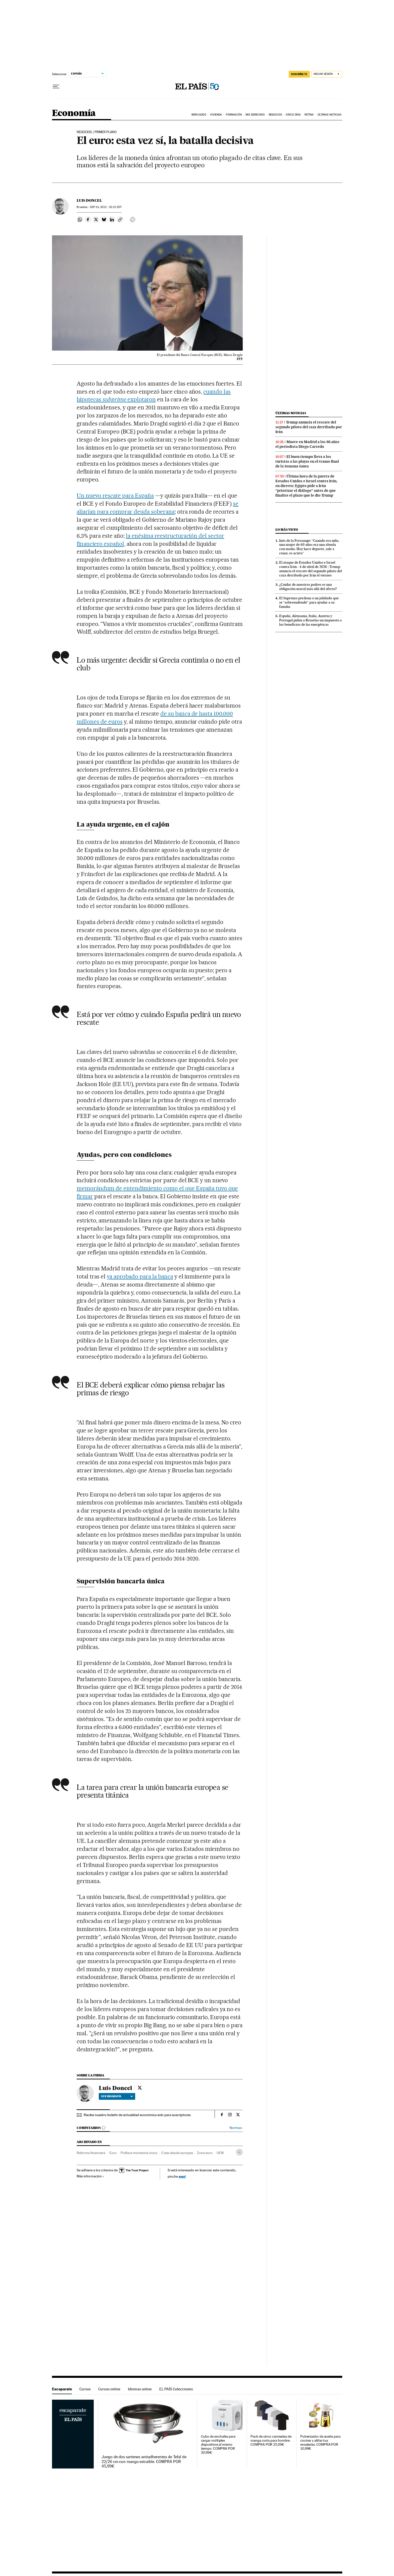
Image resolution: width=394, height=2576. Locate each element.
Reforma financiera (91, 2153)
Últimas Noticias (329, 114)
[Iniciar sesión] (326, 74)
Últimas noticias (290, 413)
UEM (220, 2153)
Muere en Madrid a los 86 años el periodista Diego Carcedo (307, 444)
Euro (113, 2153)
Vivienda (216, 114)
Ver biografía (117, 2096)
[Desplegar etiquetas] (239, 2152)
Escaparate (62, 2389)
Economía (74, 113)
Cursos (85, 2389)
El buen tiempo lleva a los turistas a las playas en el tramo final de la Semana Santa (307, 461)
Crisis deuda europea (177, 2153)
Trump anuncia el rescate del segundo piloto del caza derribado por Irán (308, 427)
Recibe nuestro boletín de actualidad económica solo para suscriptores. (137, 2115)
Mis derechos (255, 114)
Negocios (275, 114)
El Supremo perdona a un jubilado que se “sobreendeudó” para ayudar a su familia (309, 602)
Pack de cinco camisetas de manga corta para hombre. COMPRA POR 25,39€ (271, 2440)
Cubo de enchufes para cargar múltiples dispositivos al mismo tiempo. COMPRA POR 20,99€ (218, 2444)
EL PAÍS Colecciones (176, 2389)
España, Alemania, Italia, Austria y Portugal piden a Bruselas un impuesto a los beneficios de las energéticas (310, 620)
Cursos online (109, 2389)
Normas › (236, 2128)
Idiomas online (140, 2389)
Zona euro (205, 2153)
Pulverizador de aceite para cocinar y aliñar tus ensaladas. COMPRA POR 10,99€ (320, 2442)
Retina (309, 114)
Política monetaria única (139, 2153)
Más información (90, 2176)
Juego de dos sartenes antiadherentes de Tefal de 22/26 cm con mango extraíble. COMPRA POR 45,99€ (144, 2461)
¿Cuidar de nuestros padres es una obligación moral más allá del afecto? (308, 586)
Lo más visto (286, 529)
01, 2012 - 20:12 (105, 207)
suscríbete (299, 74)
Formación (234, 114)
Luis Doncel (89, 200)
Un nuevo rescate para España (115, 495)
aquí (182, 2176)
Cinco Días (293, 114)
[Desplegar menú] (56, 87)
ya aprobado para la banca (140, 1276)
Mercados (198, 114)
